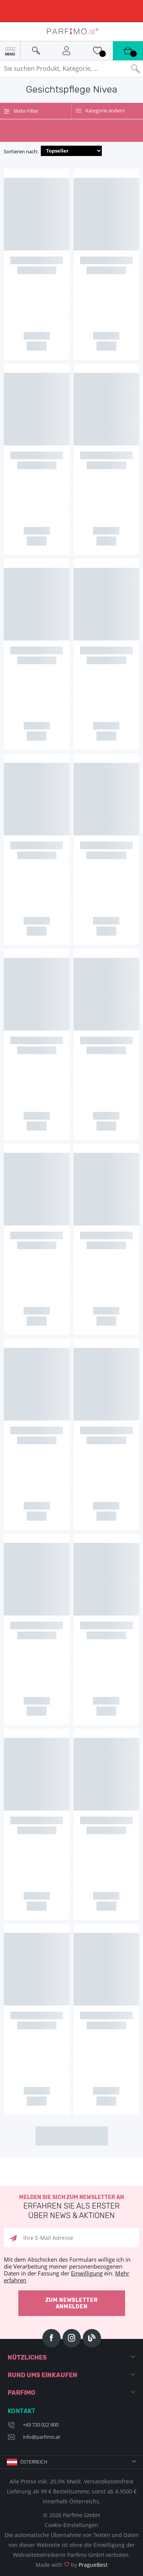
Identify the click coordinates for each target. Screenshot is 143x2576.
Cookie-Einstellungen (71, 2525)
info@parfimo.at (41, 2436)
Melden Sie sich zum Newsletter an (71, 2207)
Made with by (71, 2564)
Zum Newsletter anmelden (71, 2303)
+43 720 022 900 (40, 2424)
